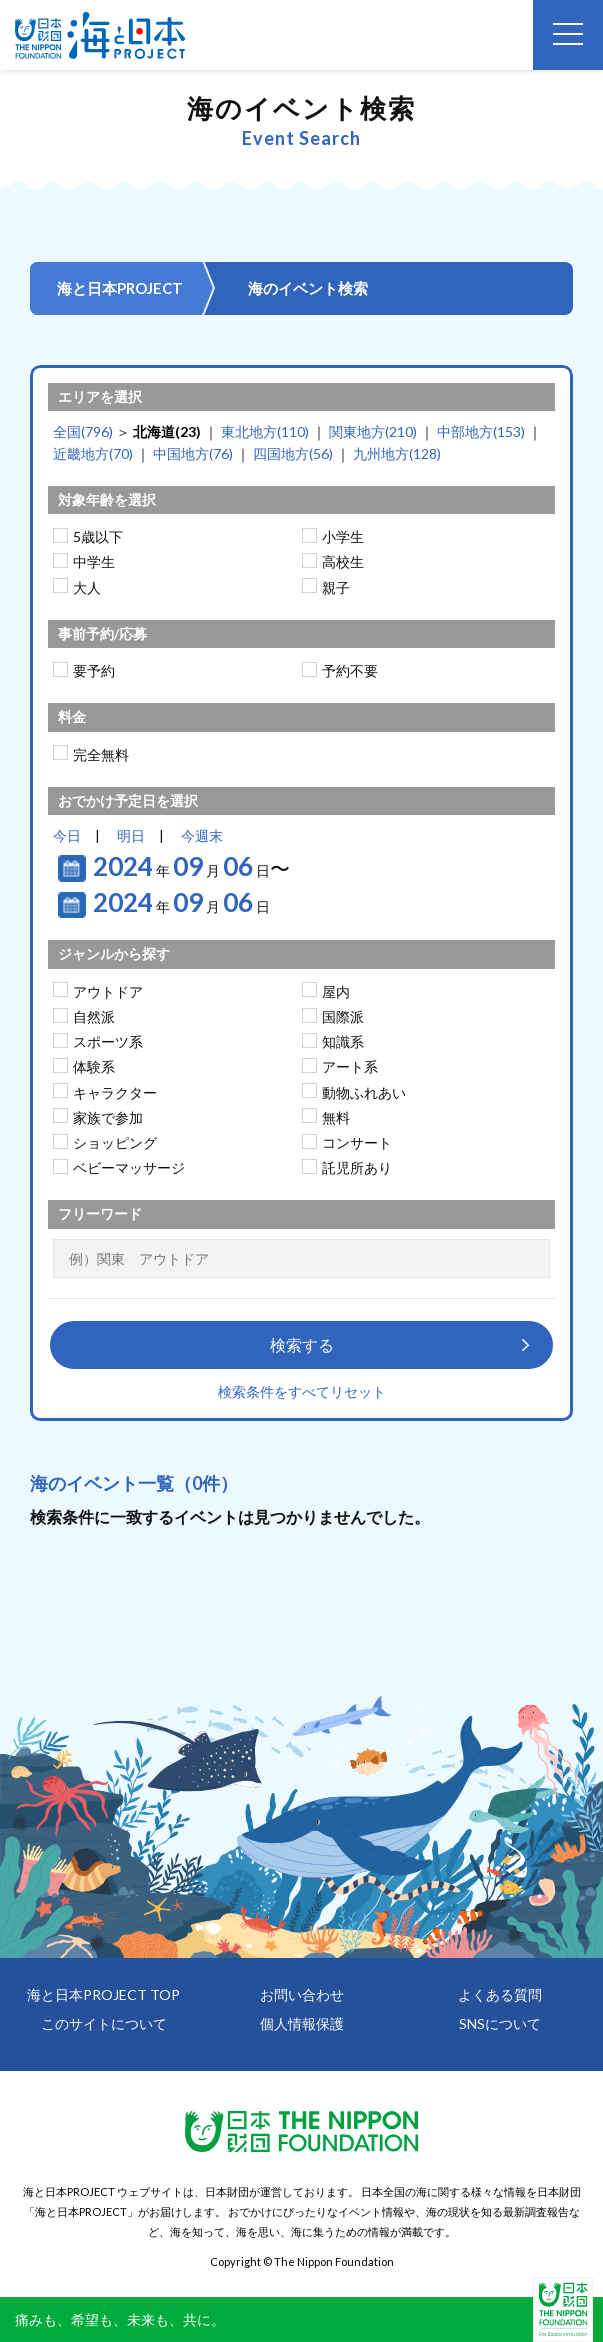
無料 (336, 1117)
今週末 (202, 835)
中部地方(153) (481, 431)
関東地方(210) (373, 431)
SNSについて (500, 2023)
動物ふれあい (364, 1092)
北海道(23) (167, 431)
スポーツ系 (108, 1041)
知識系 (343, 1041)
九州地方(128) (397, 453)
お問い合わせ (302, 1994)
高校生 (343, 561)
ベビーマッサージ (129, 1167)
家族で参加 (108, 1117)
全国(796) (83, 431)
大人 (87, 587)
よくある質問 (500, 1994)
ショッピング (115, 1142)
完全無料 (101, 754)
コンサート (357, 1142)
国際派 (343, 1016)
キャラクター (115, 1092)
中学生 (94, 561)
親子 (336, 587)
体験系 (94, 1066)
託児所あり (357, 1167)
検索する (302, 1344)
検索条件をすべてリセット (302, 1391)
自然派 (94, 1016)
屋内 (336, 991)
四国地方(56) (293, 453)
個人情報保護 (302, 2023)
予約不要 (350, 670)
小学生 (343, 536)
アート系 (350, 1066)
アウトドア (108, 991)
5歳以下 (98, 536)
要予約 (94, 670)
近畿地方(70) (93, 453)
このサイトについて (104, 2023)
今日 (67, 835)
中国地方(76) (193, 453)
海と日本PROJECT (120, 288)
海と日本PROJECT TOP (103, 1994)
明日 (131, 835)
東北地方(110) (265, 431)
